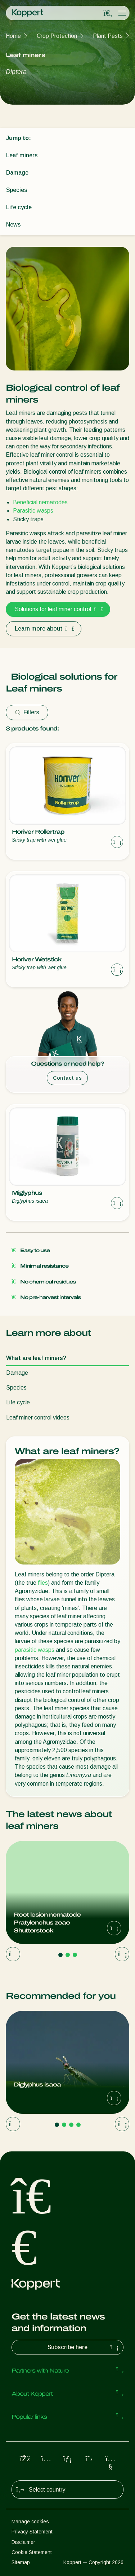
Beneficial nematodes (40, 502)
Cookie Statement (32, 2552)
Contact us (67, 1078)
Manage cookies (30, 2521)
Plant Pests (108, 36)
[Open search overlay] (108, 13)
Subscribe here (84, 2347)
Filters (27, 712)
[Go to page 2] (68, 1955)
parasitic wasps (34, 1650)
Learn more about (43, 629)
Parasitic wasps (33, 511)
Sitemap (21, 2562)
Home (13, 36)
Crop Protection (57, 36)
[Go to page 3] (75, 1955)
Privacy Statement (32, 2532)
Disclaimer (23, 2542)
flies (43, 1583)
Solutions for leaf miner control (58, 609)
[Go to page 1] (60, 1955)
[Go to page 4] (78, 2125)
